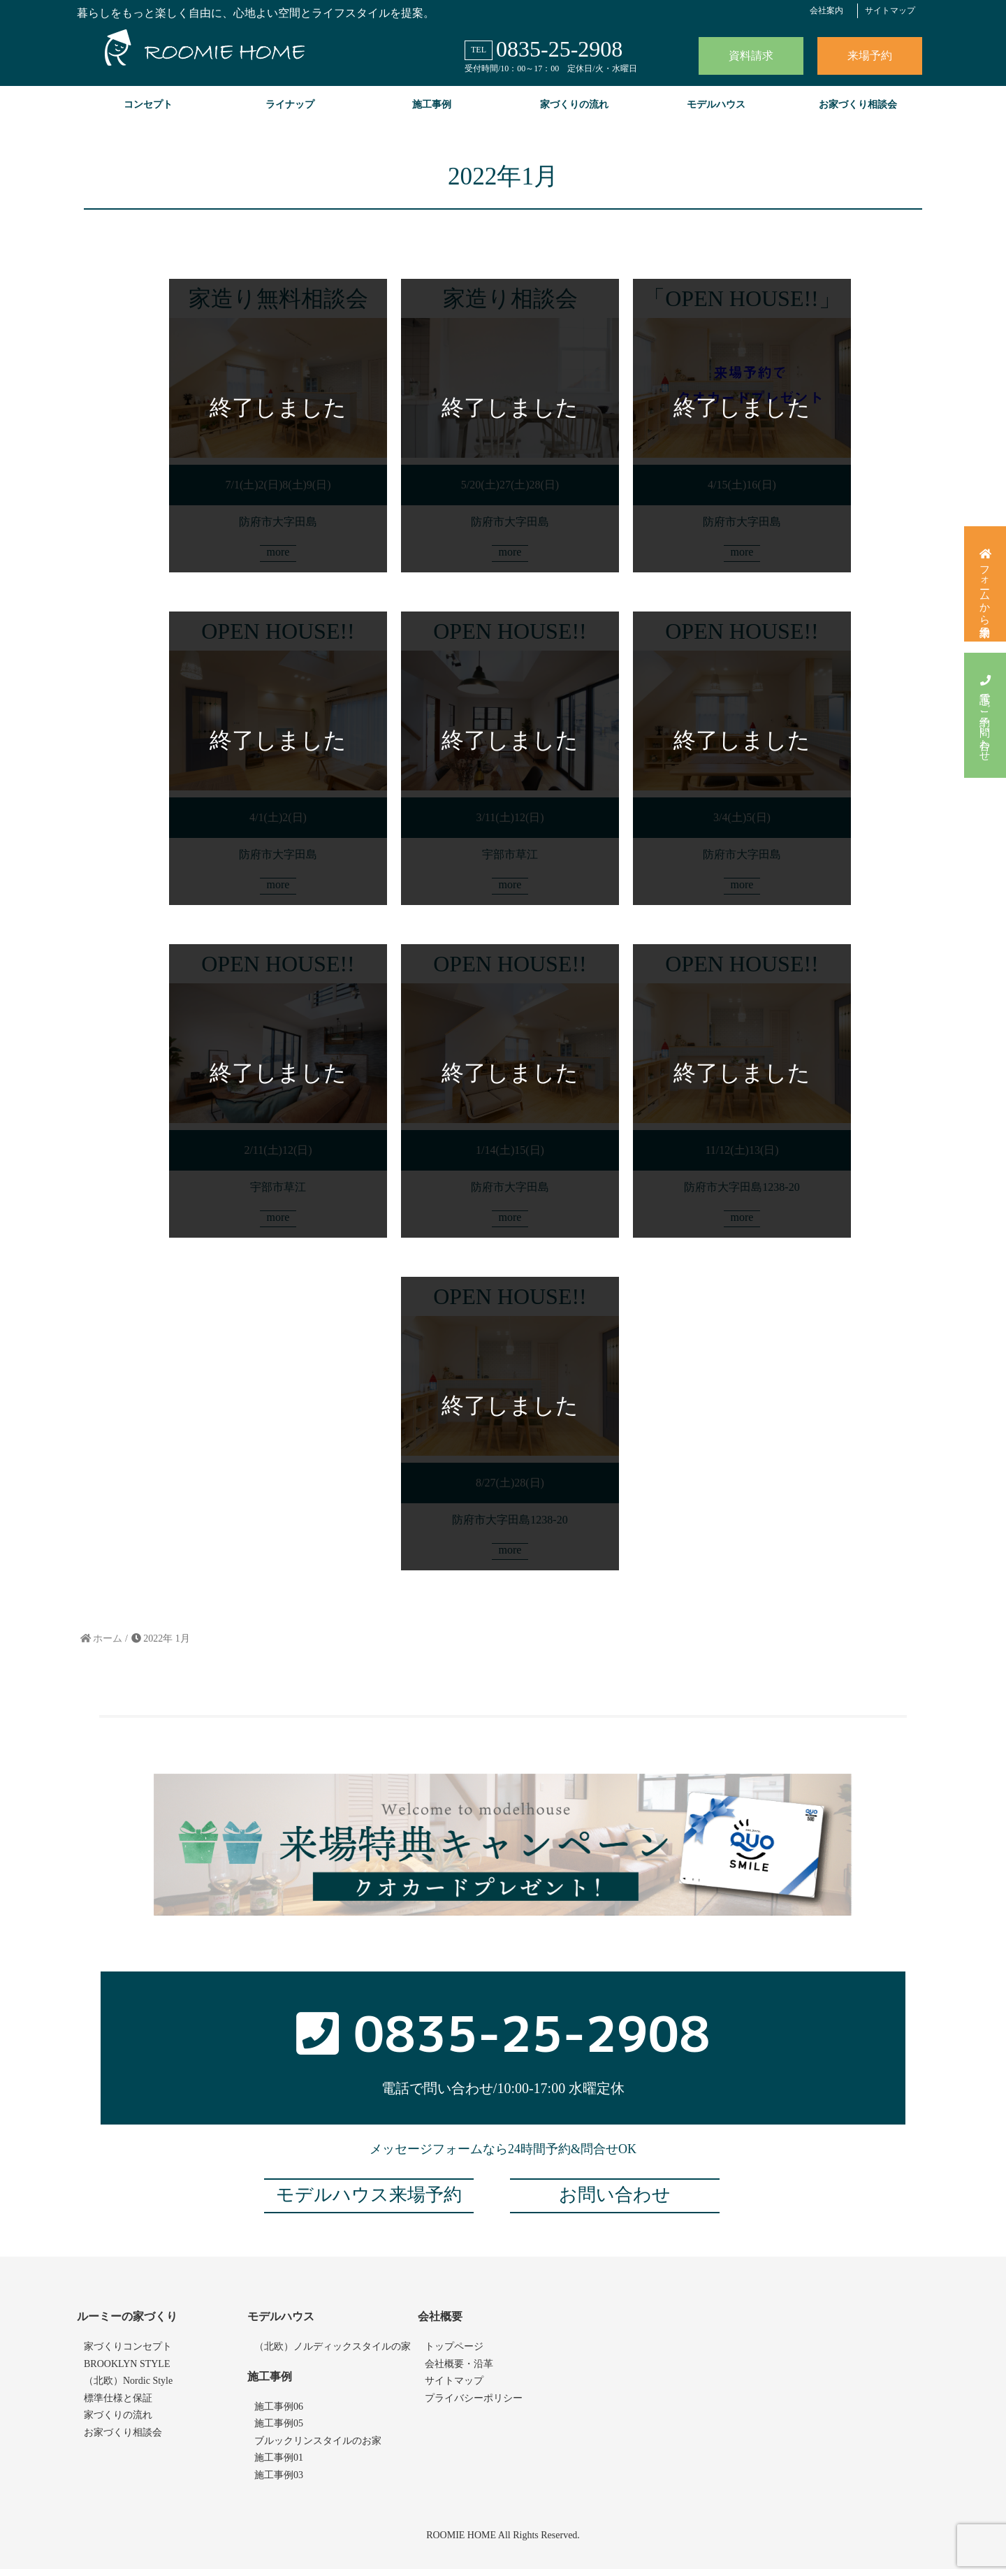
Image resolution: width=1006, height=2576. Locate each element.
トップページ (454, 2354)
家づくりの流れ (574, 104)
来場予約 (869, 55)
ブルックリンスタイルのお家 (317, 2448)
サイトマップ (890, 10)
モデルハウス (716, 104)
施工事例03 (278, 2482)
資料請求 (751, 55)
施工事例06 (278, 2413)
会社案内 (826, 10)
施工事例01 (278, 2465)
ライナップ (289, 104)
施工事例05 (278, 2431)
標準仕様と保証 (118, 2405)
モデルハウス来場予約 (369, 2202)
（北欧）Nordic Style (128, 2388)
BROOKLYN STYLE (127, 2371)
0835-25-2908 (559, 48)
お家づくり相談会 (858, 104)
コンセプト (148, 104)
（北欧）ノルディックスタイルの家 (332, 2354)
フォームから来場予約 (985, 586)
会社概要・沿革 (459, 2371)
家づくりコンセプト (128, 2354)
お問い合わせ (615, 2202)
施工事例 (431, 104)
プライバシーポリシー (474, 2405)
